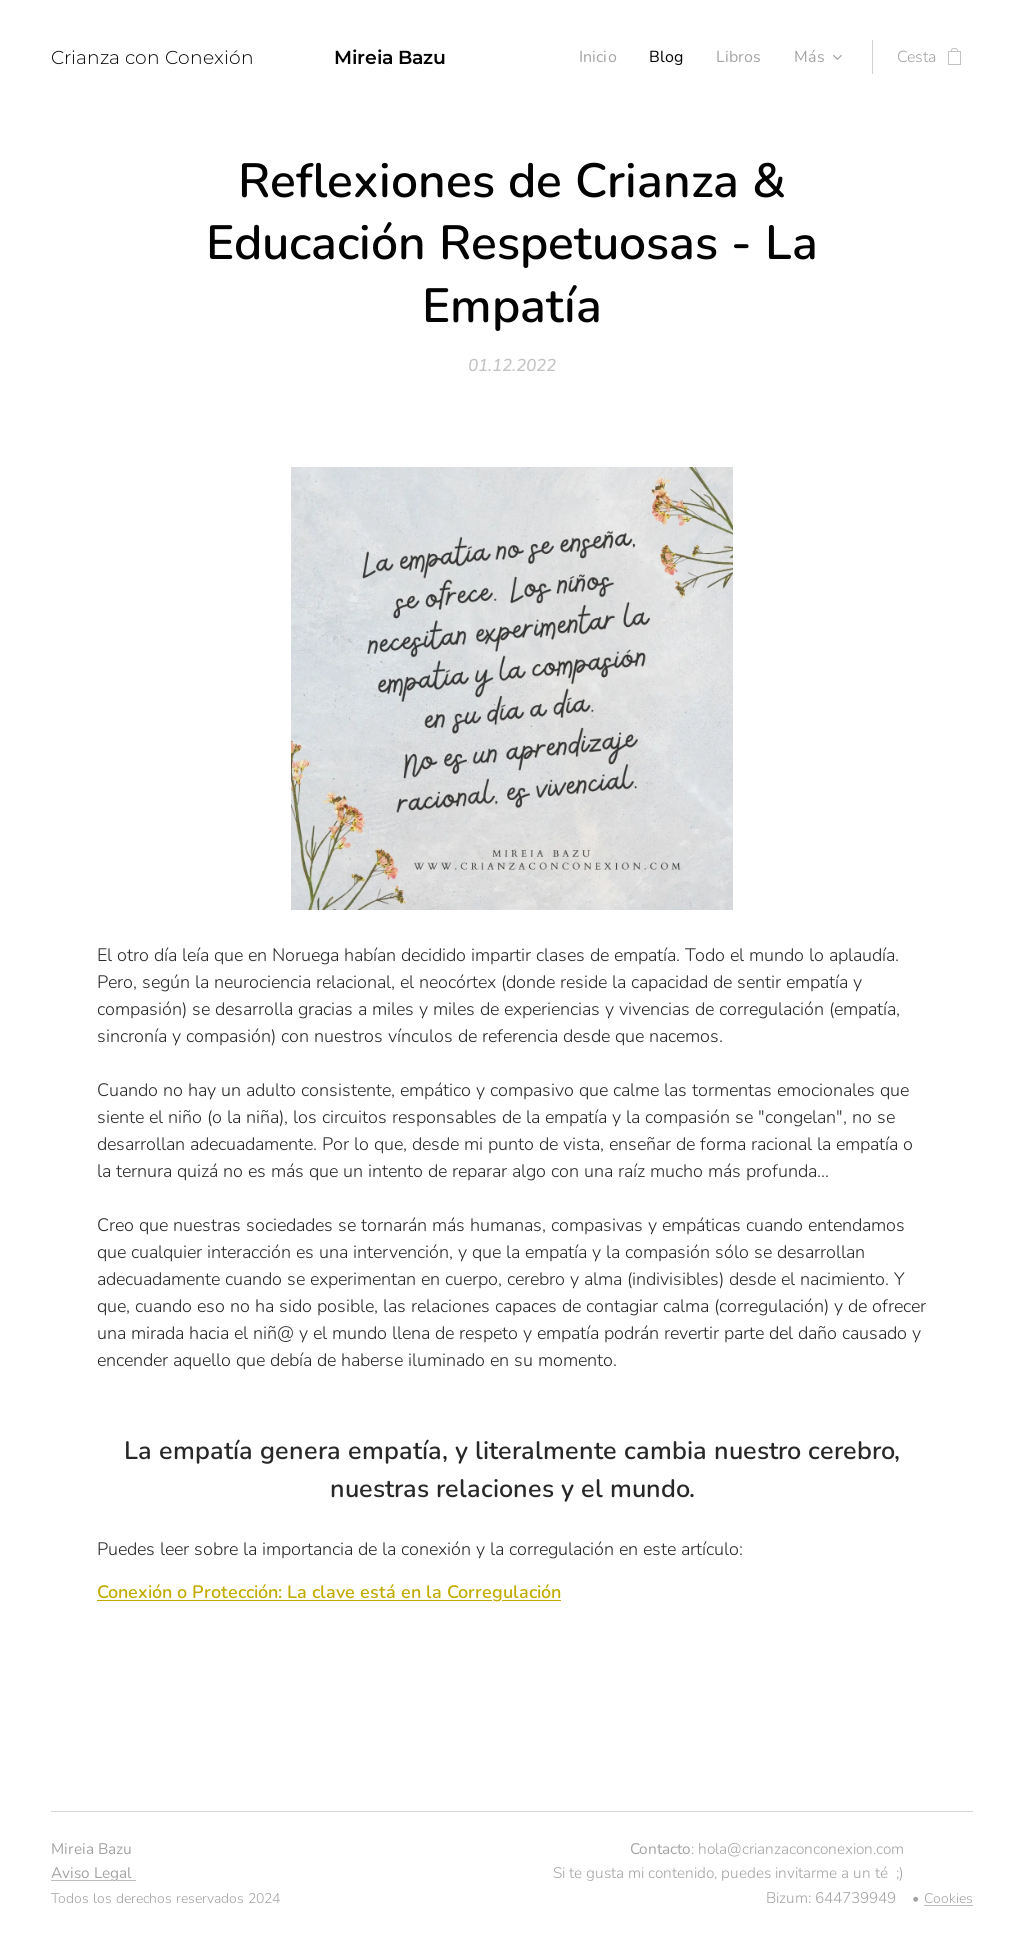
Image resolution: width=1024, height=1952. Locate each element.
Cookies (948, 1898)
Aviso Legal (93, 1872)
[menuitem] (595, 57)
